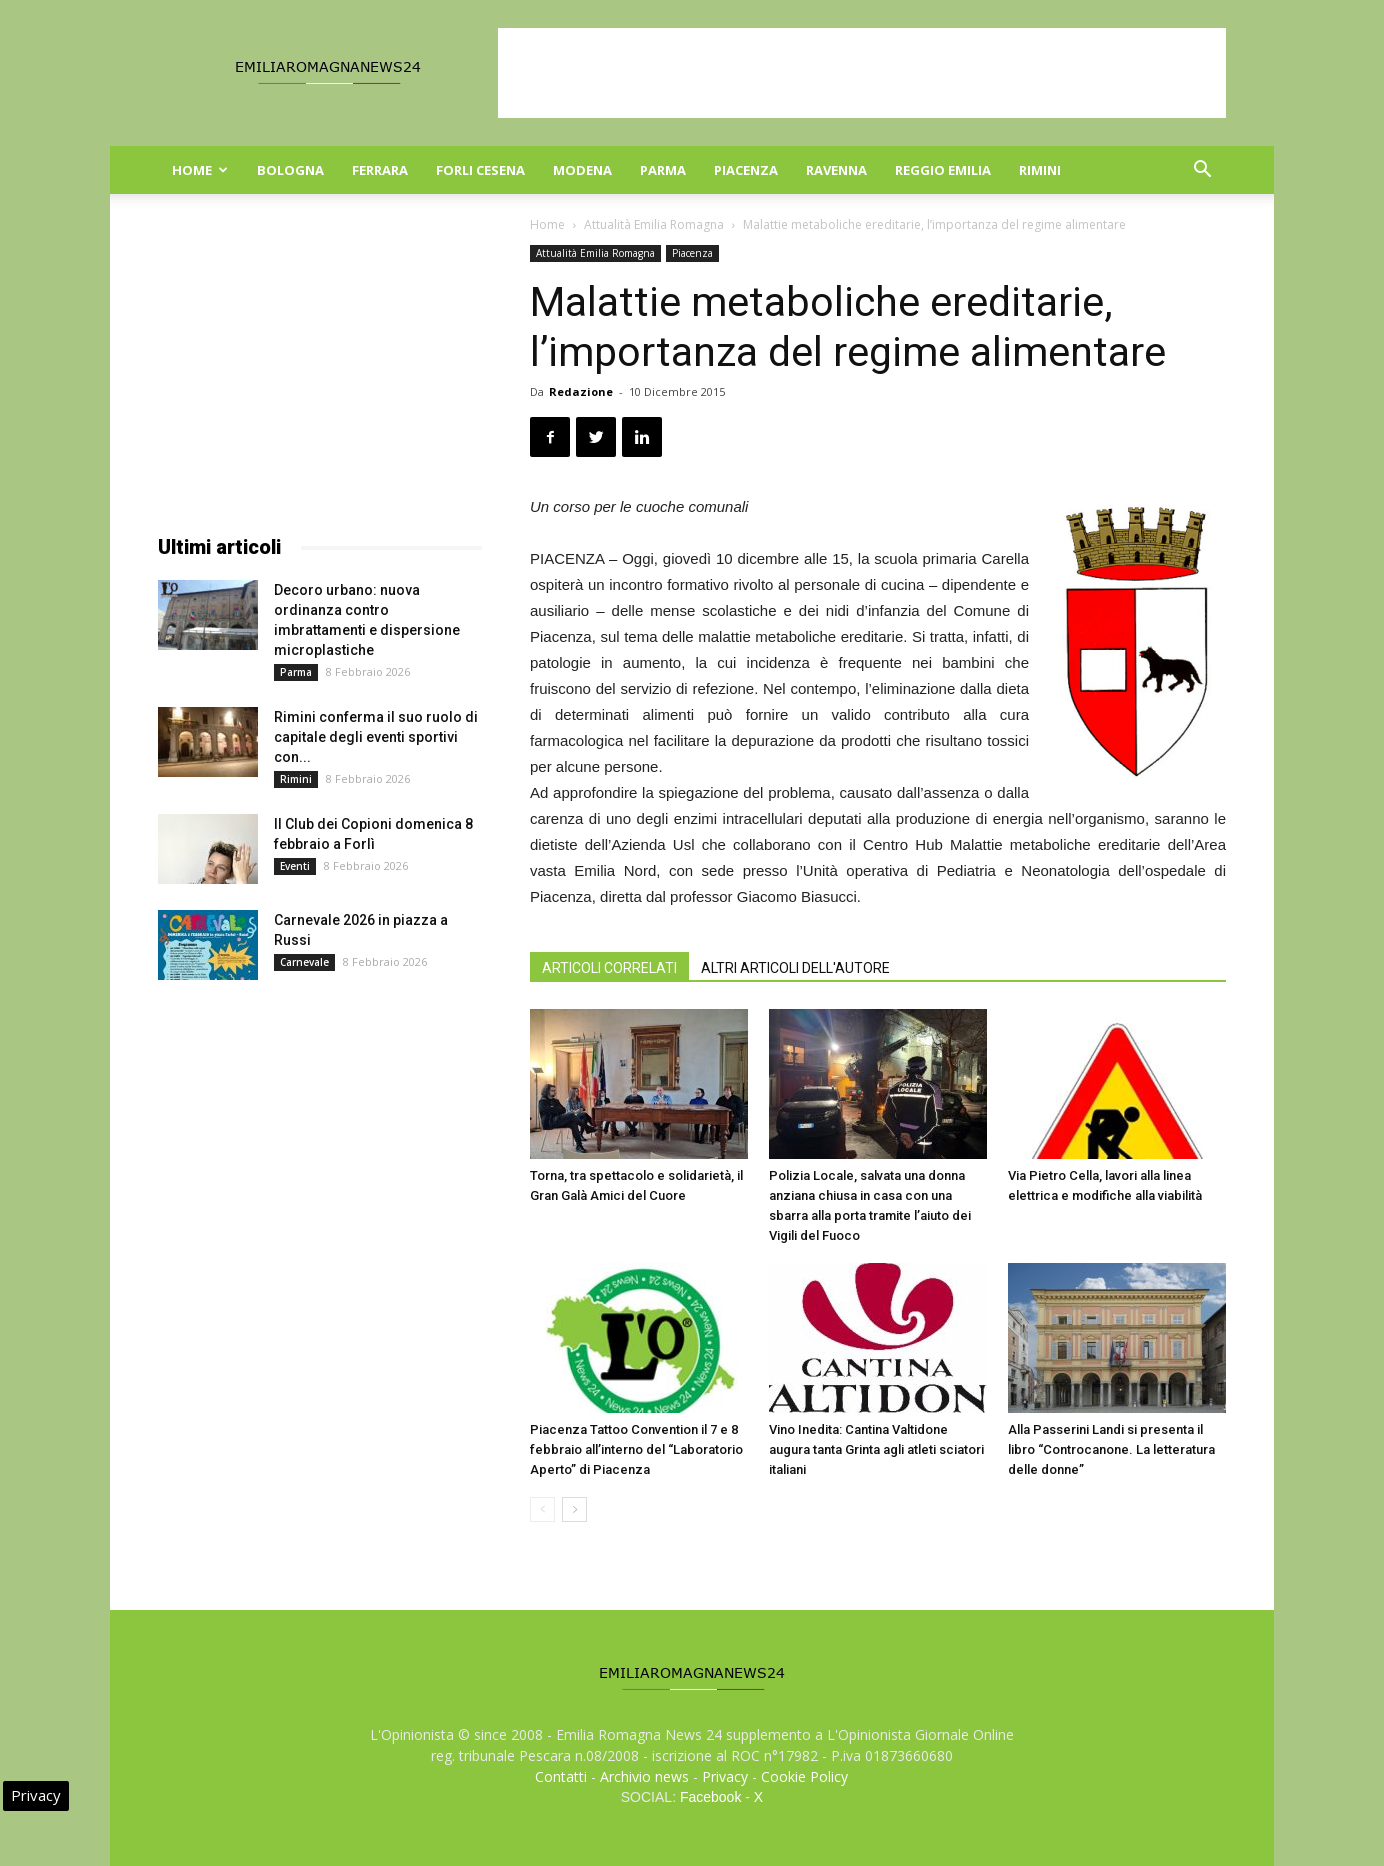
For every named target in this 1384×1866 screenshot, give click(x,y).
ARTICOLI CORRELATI (609, 968)
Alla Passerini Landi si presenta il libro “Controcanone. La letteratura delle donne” (1111, 1449)
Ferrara (380, 170)
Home (200, 170)
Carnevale (304, 962)
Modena (582, 170)
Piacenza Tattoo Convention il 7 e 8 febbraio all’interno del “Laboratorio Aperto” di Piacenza (636, 1449)
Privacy (725, 1776)
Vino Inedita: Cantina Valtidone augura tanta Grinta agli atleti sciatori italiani (876, 1449)
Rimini (1040, 170)
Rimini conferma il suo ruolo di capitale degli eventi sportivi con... (376, 737)
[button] (1202, 171)
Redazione (581, 391)
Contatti (561, 1776)
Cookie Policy (804, 1776)
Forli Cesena (480, 170)
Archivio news (644, 1776)
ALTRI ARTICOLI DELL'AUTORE (795, 968)
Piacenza (746, 170)
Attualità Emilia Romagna (654, 224)
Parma (663, 170)
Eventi (295, 866)
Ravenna (836, 170)
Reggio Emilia (943, 170)
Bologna (290, 170)
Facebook (710, 1797)
